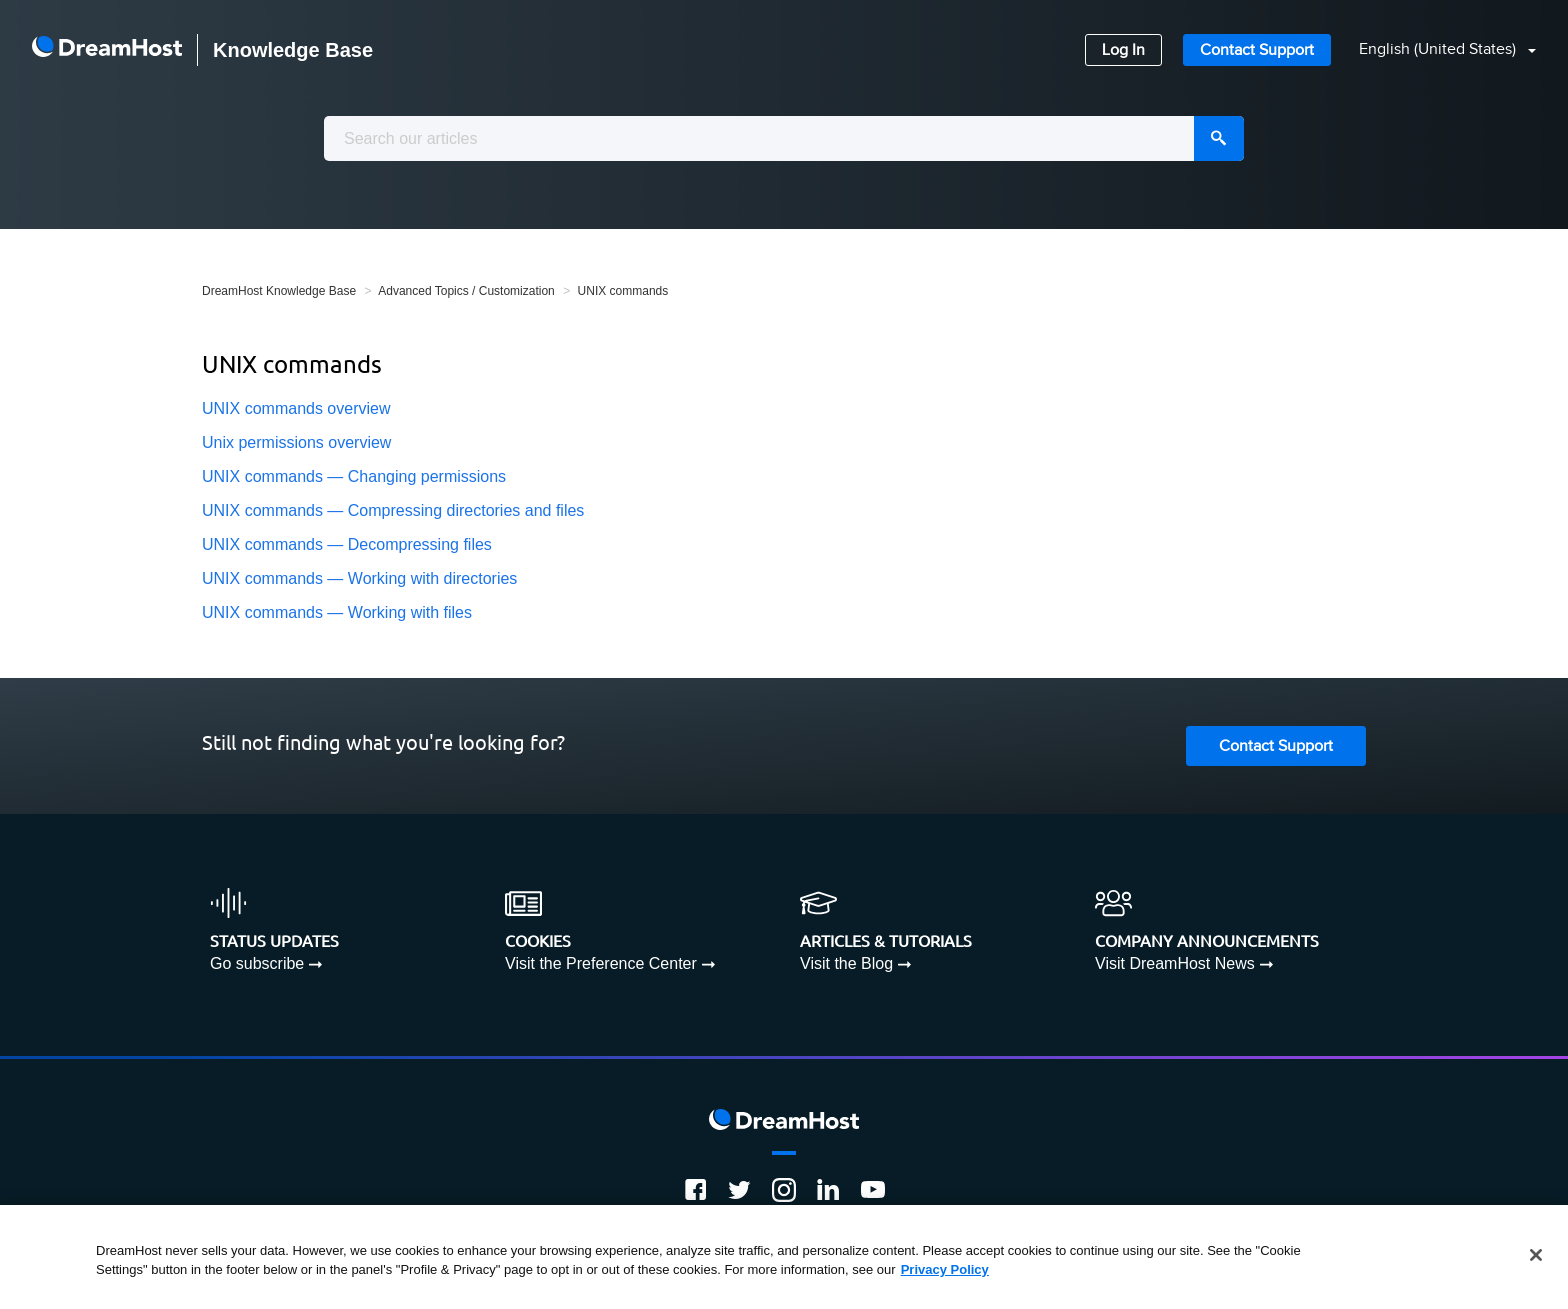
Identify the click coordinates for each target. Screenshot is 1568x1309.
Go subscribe (257, 963)
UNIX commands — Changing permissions (354, 476)
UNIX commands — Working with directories (359, 578)
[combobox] (784, 138)
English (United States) (1439, 49)
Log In (1123, 50)
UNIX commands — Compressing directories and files (393, 510)
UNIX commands (623, 291)
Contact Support (1257, 50)
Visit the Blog (846, 963)
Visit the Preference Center (601, 963)
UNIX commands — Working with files (337, 612)
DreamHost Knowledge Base (279, 291)
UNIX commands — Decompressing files (347, 544)
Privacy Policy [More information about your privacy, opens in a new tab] (945, 1269)
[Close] (1536, 1255)
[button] (1435, 50)
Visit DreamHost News (1175, 963)
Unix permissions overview (296, 442)
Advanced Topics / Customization (466, 291)
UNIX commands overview (296, 408)
